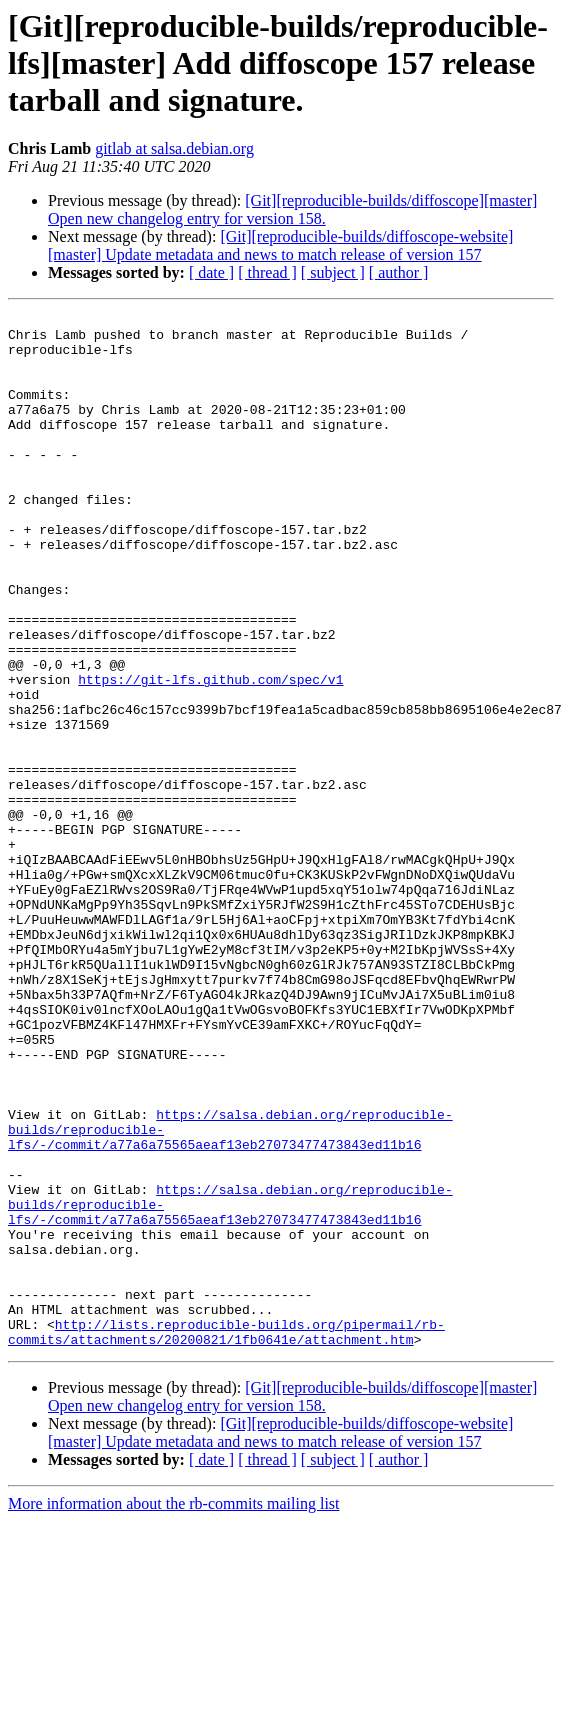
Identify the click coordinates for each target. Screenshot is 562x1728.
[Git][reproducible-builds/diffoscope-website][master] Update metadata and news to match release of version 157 (280, 245)
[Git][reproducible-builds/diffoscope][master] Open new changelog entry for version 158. (292, 209)
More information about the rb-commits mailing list (174, 1710)
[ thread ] (267, 272)
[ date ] (211, 272)
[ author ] (399, 272)
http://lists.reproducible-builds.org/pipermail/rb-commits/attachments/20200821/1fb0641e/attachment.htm (226, 1537)
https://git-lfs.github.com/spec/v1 (210, 754)
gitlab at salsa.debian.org (174, 148)
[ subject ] (333, 272)
